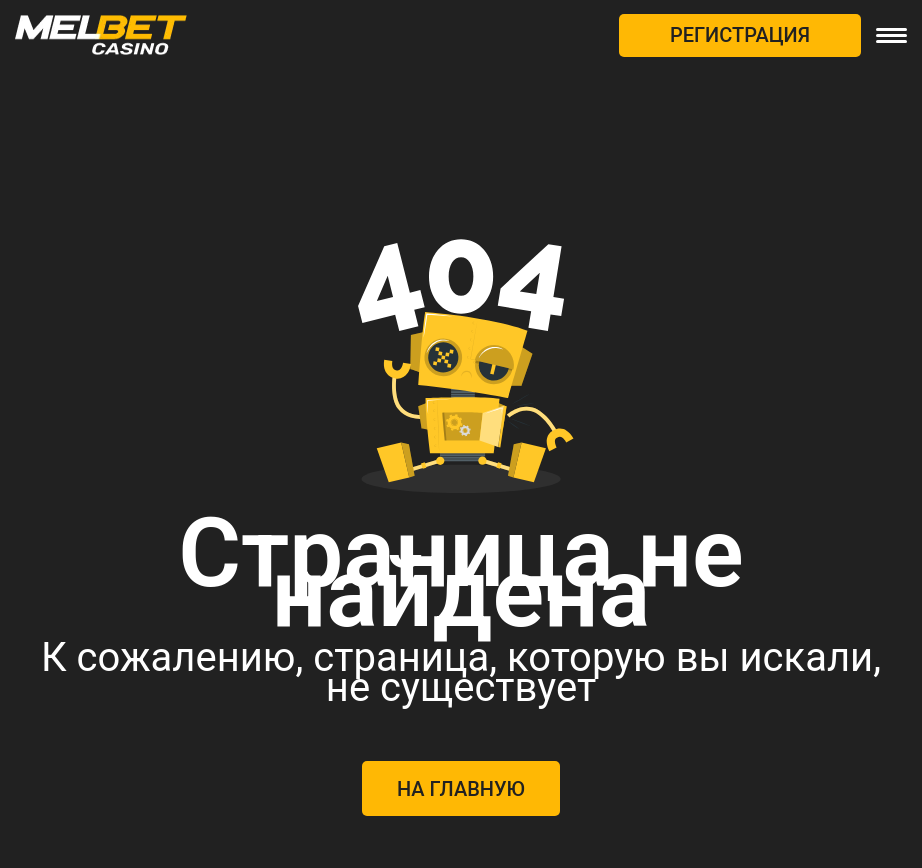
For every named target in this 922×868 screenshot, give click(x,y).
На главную (461, 789)
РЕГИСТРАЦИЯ (740, 35)
